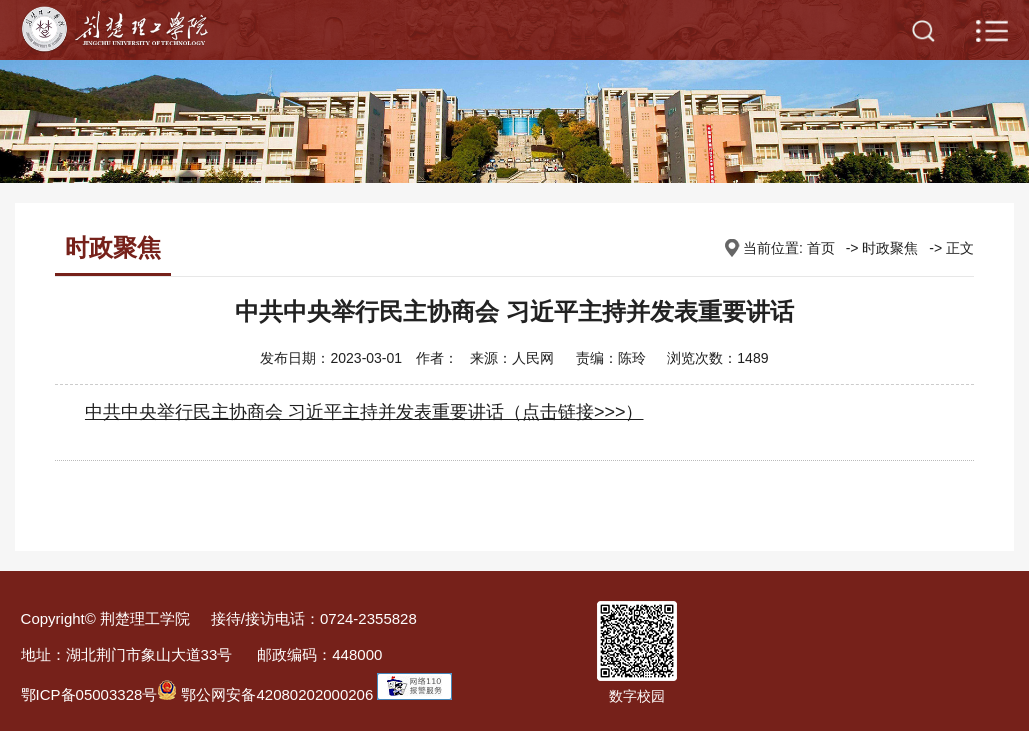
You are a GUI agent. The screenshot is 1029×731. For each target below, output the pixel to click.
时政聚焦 (890, 248)
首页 (821, 248)
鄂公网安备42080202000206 (265, 694)
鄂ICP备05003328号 (89, 694)
